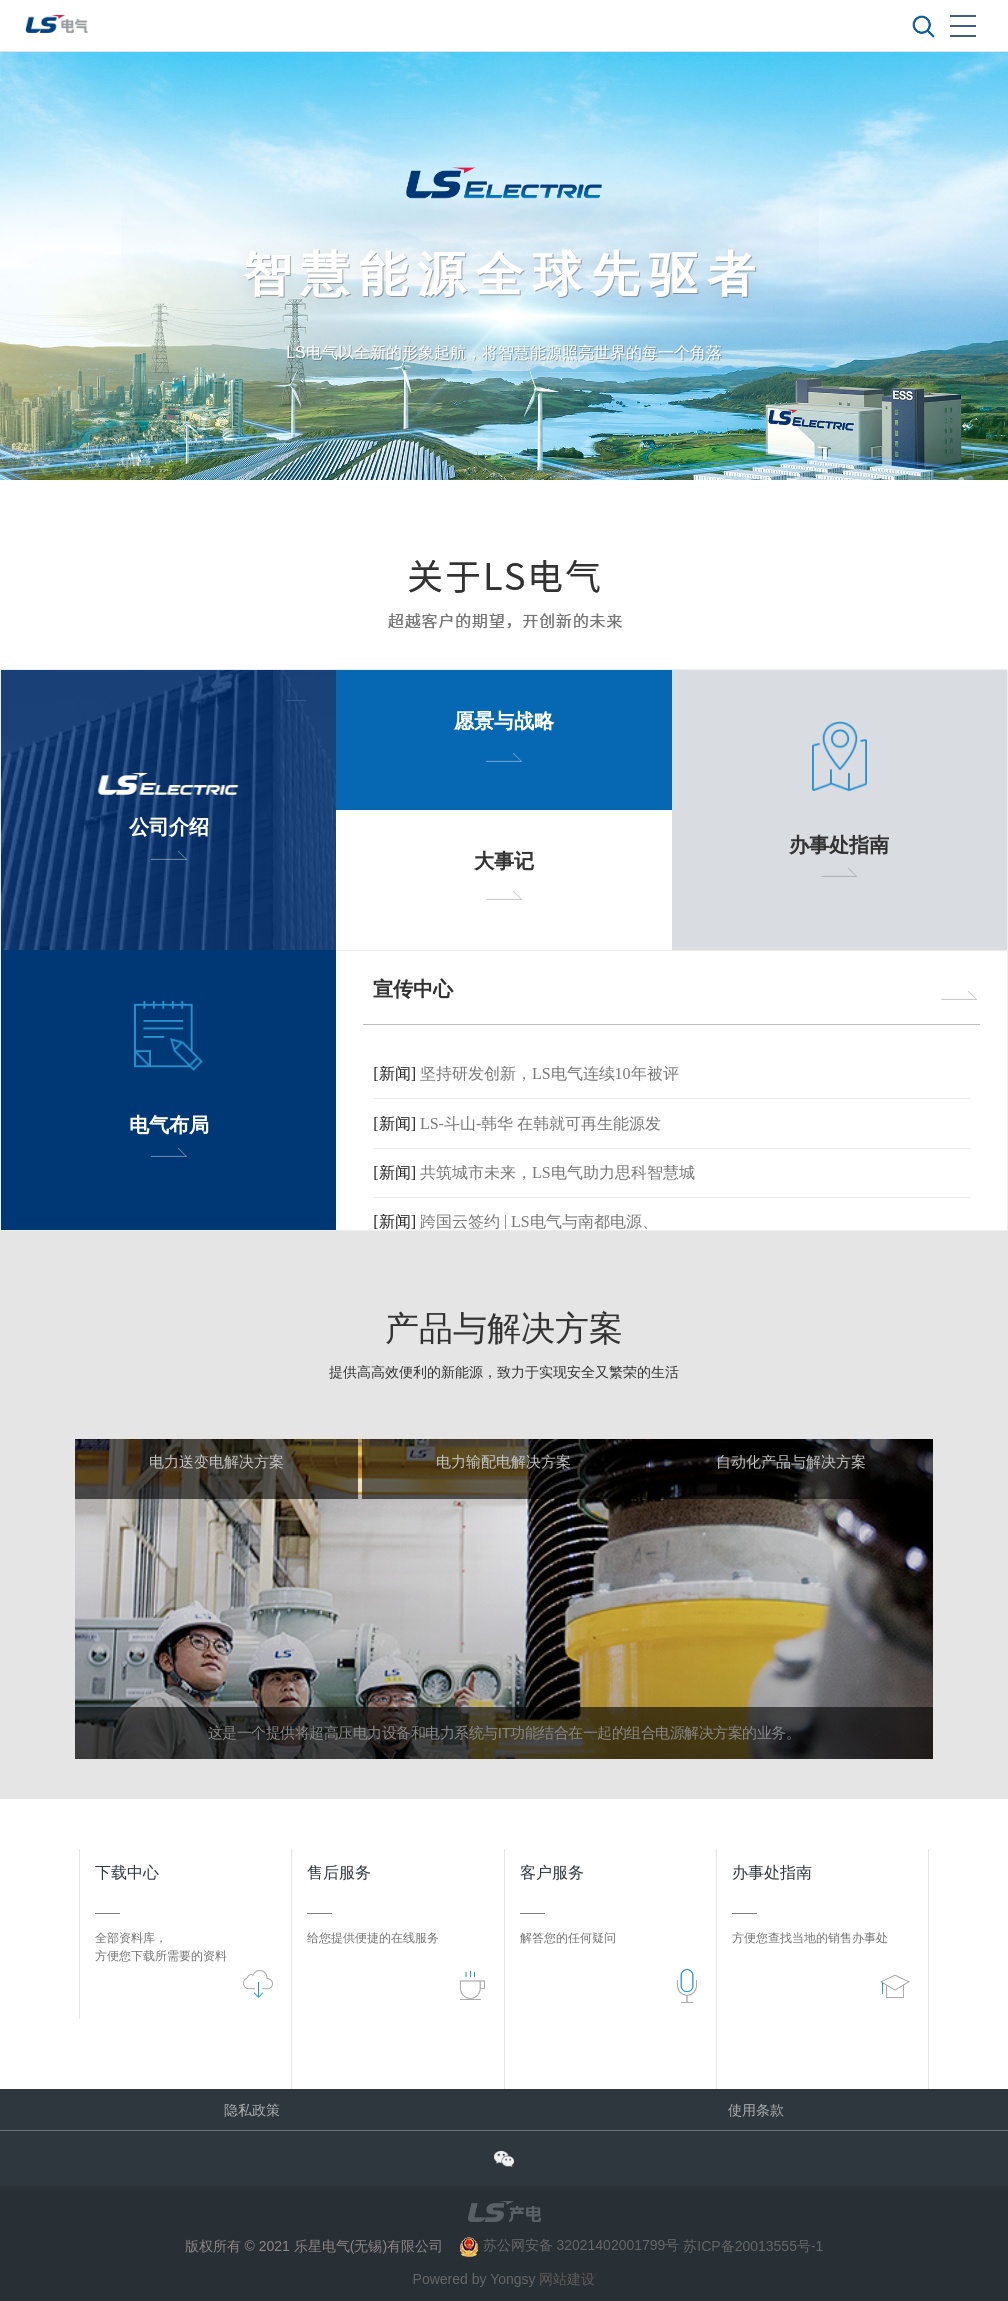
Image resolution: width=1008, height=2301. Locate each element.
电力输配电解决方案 (503, 1462)
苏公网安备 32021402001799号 (571, 2245)
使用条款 (756, 2110)
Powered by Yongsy (474, 2279)
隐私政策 (252, 2110)
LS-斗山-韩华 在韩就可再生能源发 (540, 1123)
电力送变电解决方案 (216, 1462)
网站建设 (567, 2279)
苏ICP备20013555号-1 (753, 2245)
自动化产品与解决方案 (791, 1462)
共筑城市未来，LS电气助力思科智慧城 (557, 1172)
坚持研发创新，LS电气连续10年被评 (549, 1073)
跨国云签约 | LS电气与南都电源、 (539, 1222)
